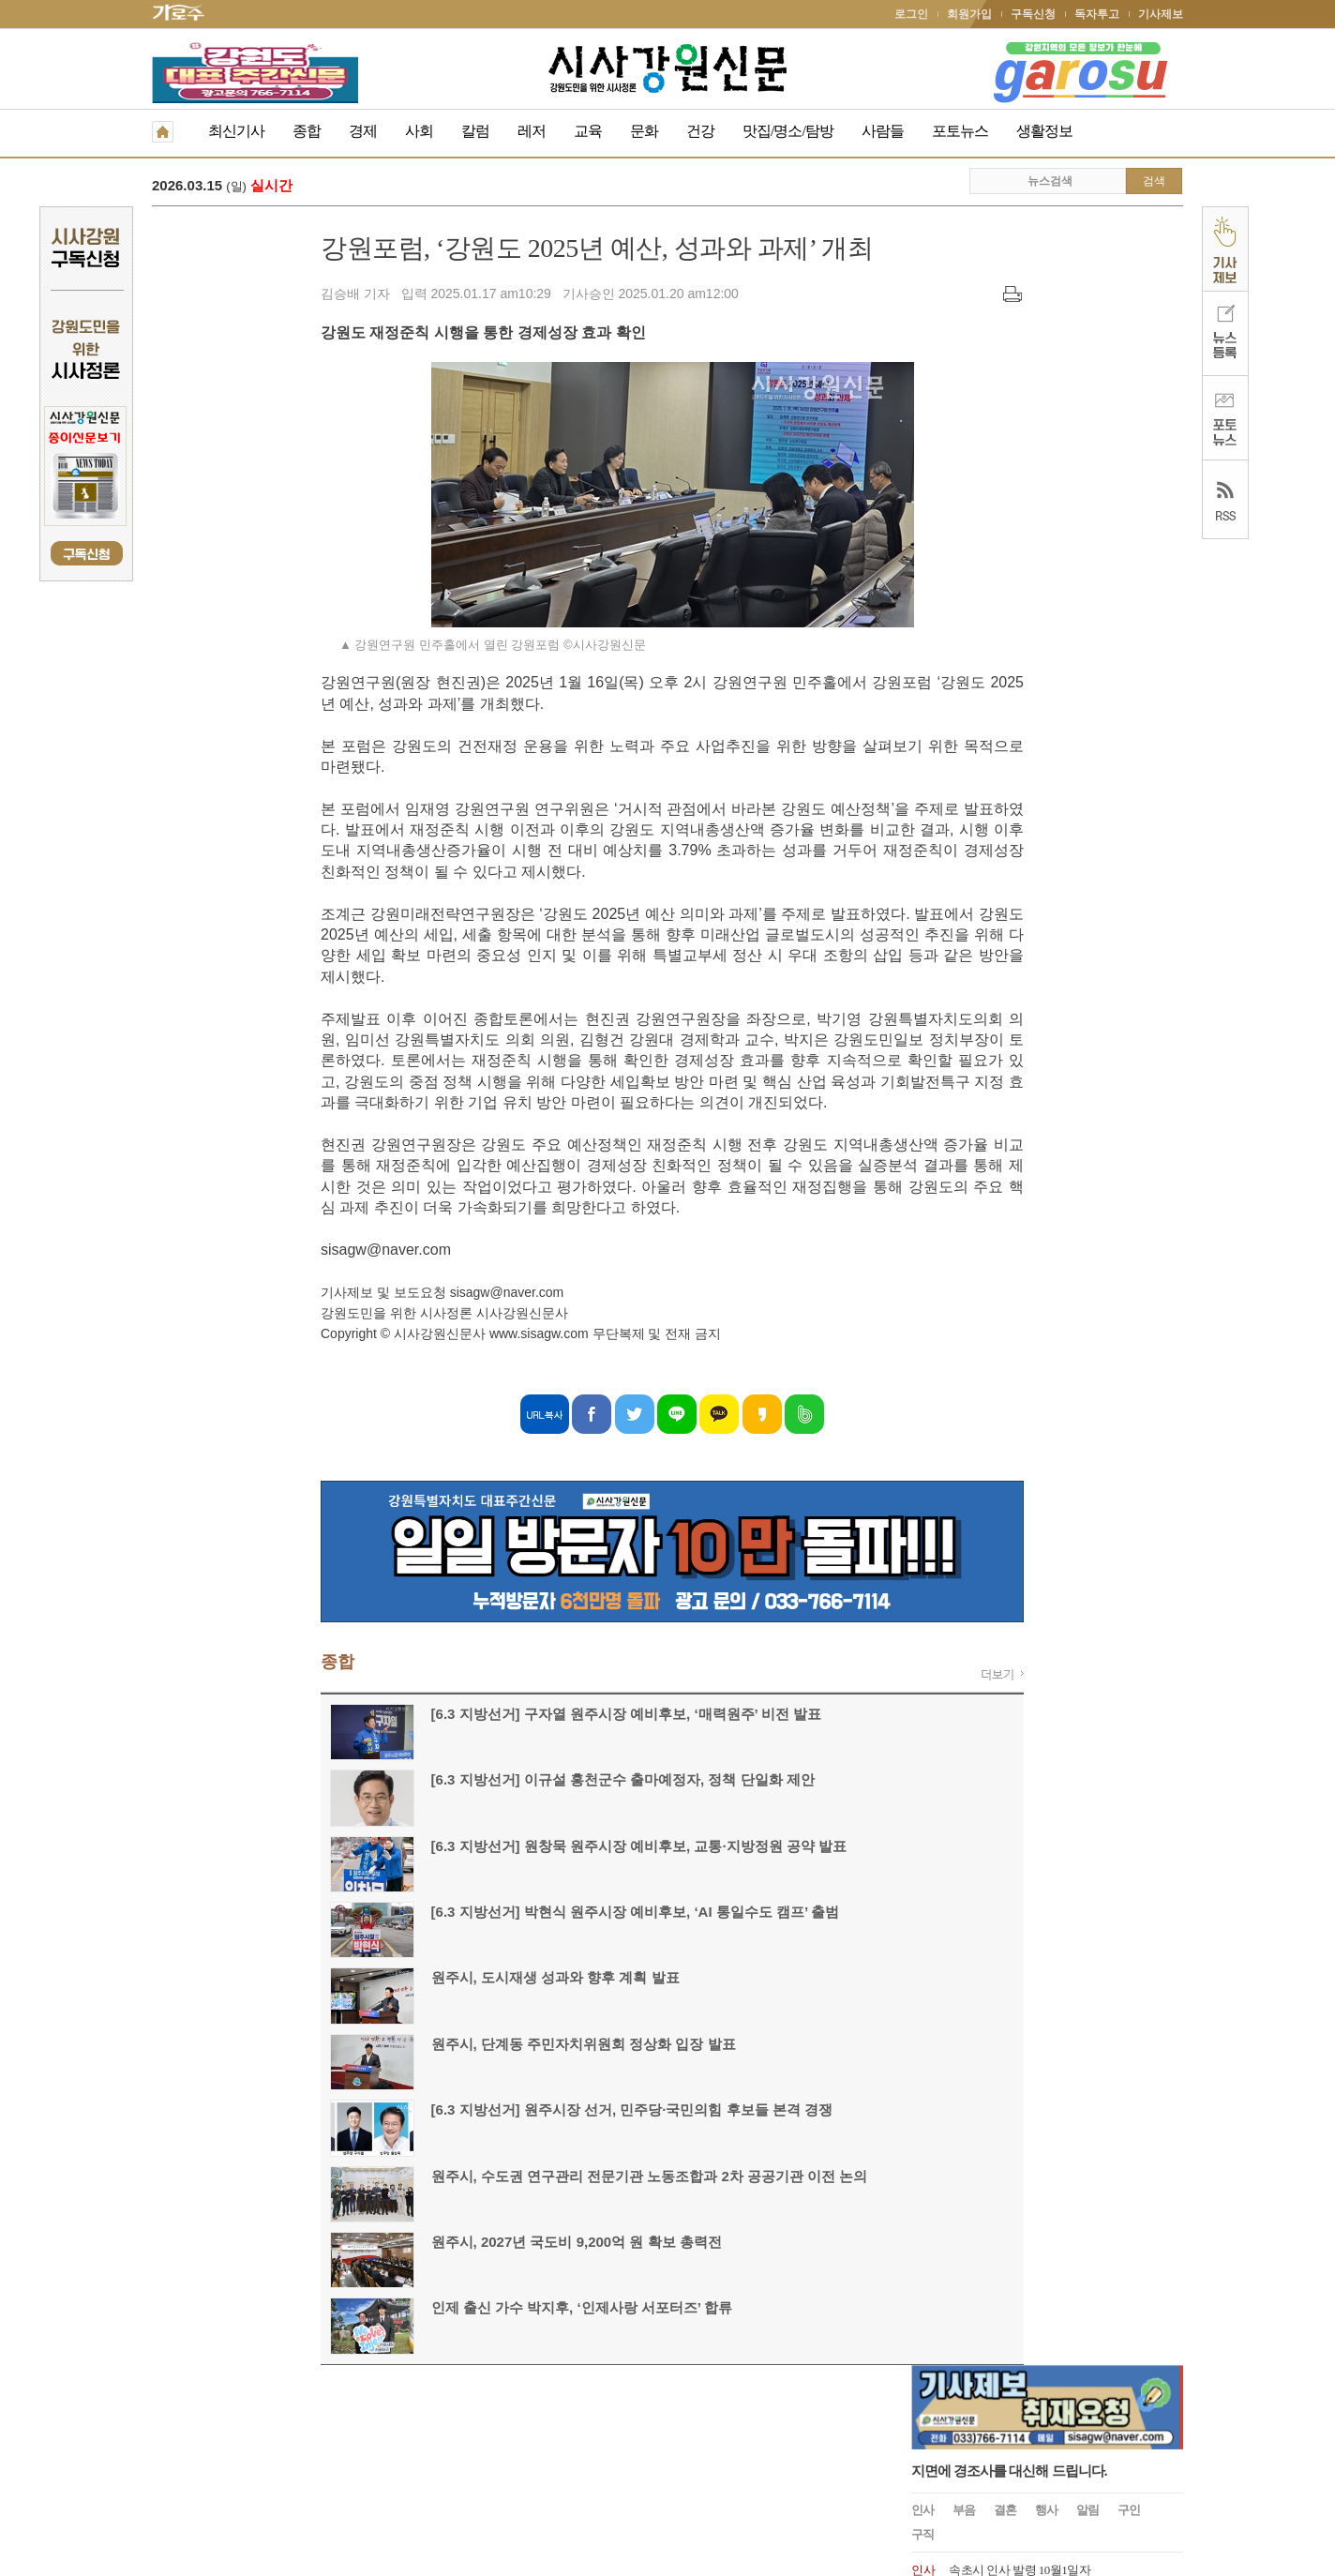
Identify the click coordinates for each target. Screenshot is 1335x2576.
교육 (588, 131)
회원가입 (969, 14)
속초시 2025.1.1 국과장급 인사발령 (1036, 518)
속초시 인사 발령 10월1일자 (1019, 413)
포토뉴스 (960, 131)
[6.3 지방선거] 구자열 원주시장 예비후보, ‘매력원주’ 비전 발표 (556, 187)
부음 (963, 353)
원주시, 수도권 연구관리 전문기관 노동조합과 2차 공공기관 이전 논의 (480, 2178)
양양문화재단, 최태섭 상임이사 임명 (1042, 676)
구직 (922, 377)
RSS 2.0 (372, 2444)
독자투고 (1096, 14)
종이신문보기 (627, 2445)
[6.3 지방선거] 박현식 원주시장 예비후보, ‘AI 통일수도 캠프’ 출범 (466, 1913)
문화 (644, 131)
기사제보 (1160, 14)
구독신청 (1033, 14)
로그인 (911, 14)
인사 (922, 353)
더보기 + (1163, 736)
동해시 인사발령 (991, 492)
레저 (532, 131)
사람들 (883, 131)
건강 (700, 131)
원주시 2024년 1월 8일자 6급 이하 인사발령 (1058, 702)
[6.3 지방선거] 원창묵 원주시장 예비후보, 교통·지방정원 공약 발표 (470, 1848)
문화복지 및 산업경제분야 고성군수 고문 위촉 (1066, 649)
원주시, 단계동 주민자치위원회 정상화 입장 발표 (414, 2046)
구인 (1129, 353)
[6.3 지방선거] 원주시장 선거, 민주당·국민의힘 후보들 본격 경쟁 (463, 2111)
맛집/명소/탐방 (787, 131)
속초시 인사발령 (991, 623)
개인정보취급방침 (197, 2445)
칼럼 (475, 131)
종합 (306, 131)
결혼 (1005, 353)
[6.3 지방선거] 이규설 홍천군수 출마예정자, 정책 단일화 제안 (454, 1781)
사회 (419, 131)
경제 (363, 131)
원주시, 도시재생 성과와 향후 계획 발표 (386, 1979)
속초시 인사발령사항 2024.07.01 (1029, 597)
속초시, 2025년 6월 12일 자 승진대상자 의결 (1059, 466)
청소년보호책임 (298, 2445)
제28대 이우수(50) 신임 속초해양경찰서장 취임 (1068, 571)
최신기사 (236, 131)
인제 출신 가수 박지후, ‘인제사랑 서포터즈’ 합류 (413, 2309)
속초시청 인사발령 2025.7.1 (1018, 439)
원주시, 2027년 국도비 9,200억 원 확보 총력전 (407, 2244)
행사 (1046, 353)
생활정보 (1044, 131)
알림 (1087, 353)
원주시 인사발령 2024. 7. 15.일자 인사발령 (1055, 544)
